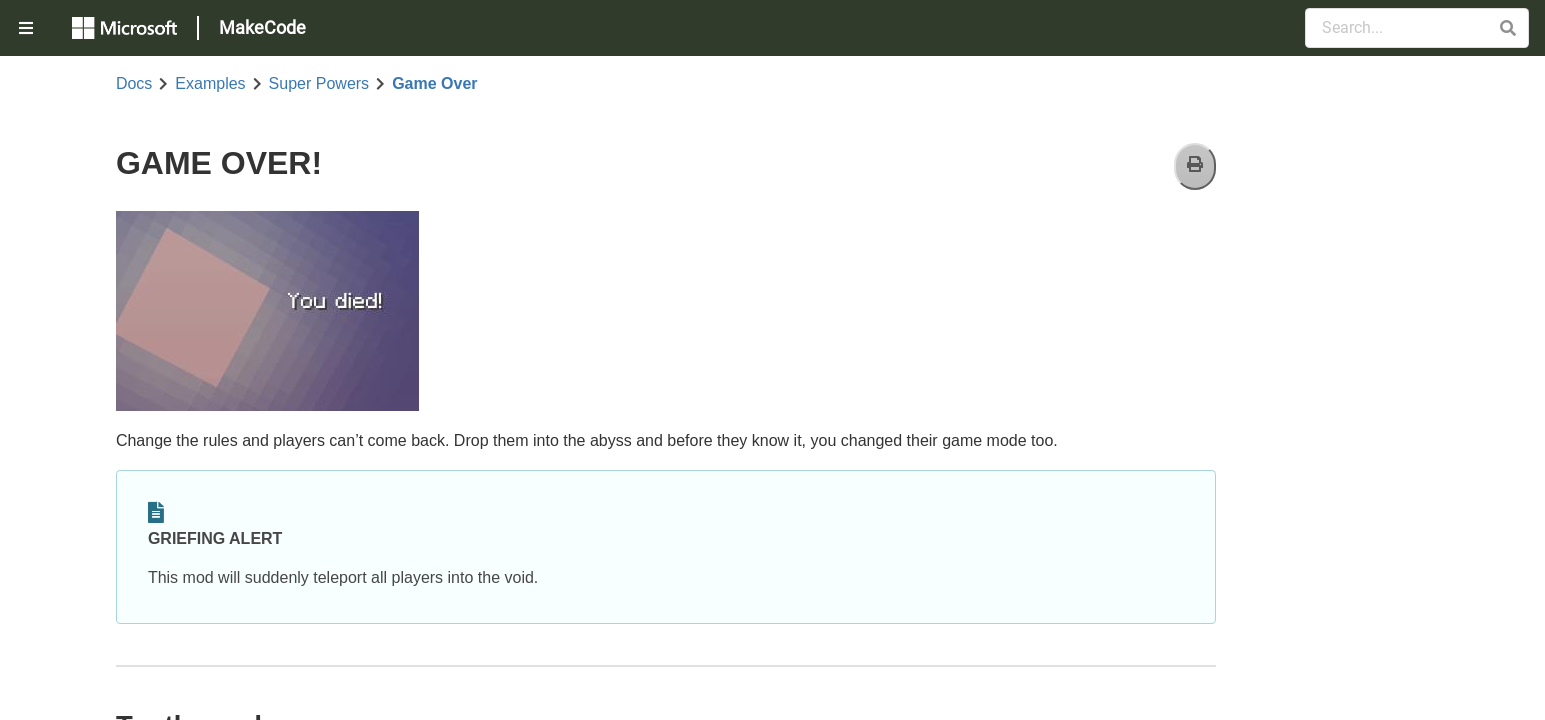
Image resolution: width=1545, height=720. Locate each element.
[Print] (1195, 166)
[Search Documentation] (1417, 28)
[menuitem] (28, 28)
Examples (210, 84)
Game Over (434, 84)
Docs (134, 84)
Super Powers (319, 84)
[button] (1507, 28)
